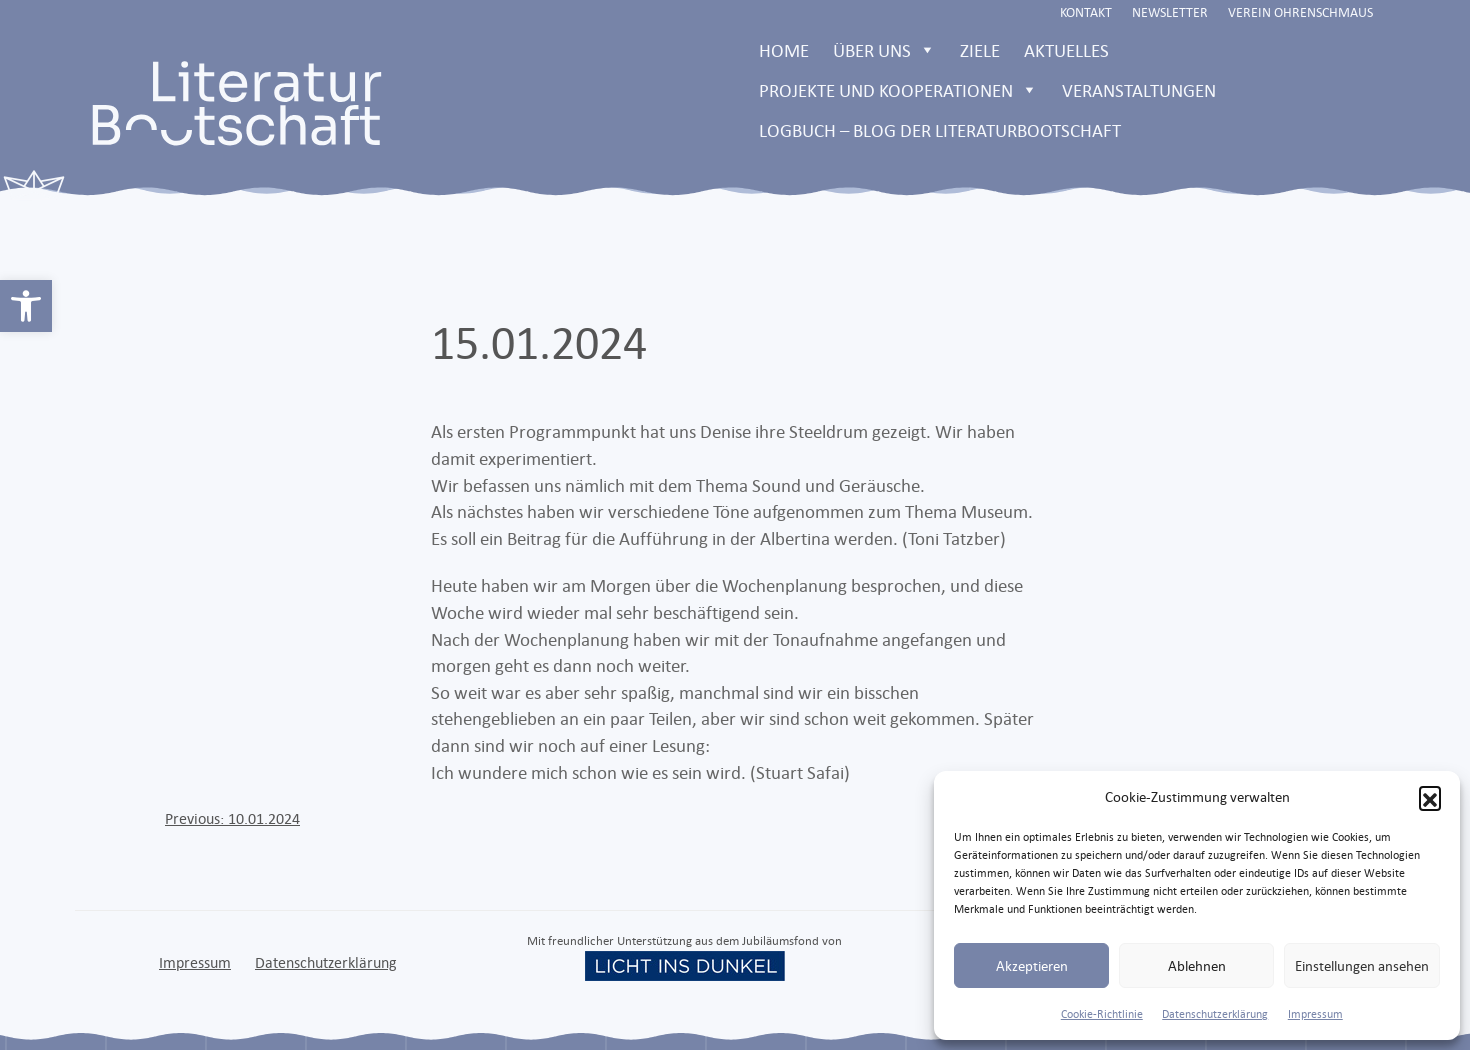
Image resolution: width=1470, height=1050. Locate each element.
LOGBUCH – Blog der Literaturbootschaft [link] (940, 130)
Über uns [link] (884, 50)
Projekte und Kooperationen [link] (898, 90)
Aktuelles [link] (1066, 50)
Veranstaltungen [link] (1139, 90)
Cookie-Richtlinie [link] (1102, 1014)
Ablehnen (1197, 965)
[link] (26, 306)
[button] (1430, 797)
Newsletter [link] (1170, 12)
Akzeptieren (1032, 965)
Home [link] (784, 50)
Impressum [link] (1315, 1014)
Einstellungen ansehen (1362, 965)
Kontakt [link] (1086, 12)
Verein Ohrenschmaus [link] (1300, 12)
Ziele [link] (980, 50)
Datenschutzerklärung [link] (1215, 1014)
